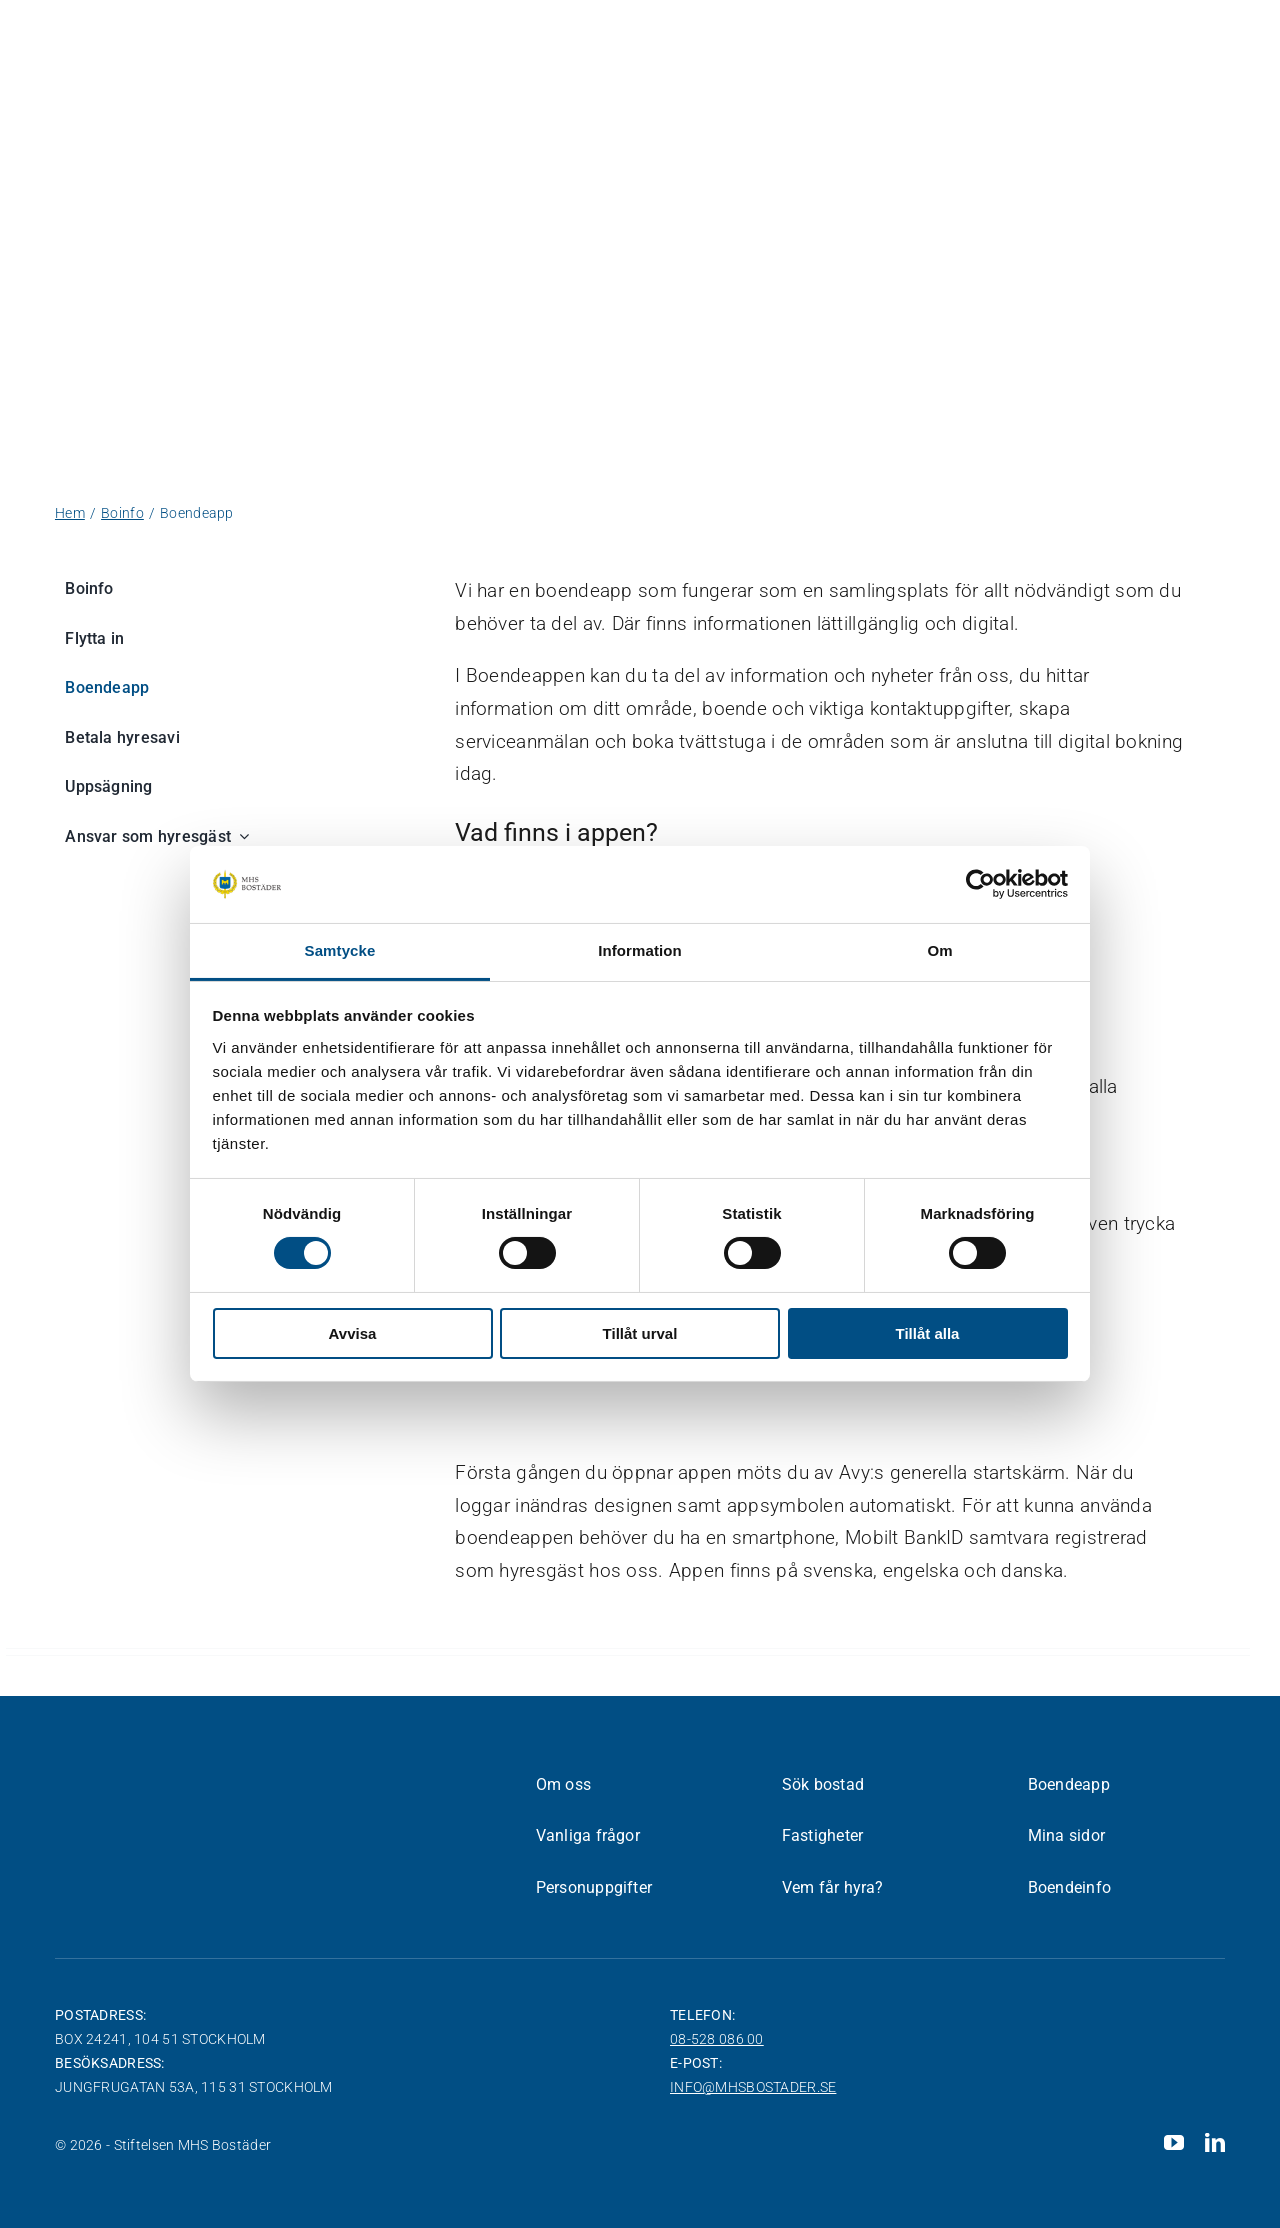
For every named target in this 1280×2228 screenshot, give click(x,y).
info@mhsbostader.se (753, 2087)
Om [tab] (939, 950)
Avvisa (353, 1333)
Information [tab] (640, 950)
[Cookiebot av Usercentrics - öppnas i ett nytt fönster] (980, 884)
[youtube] (1174, 2143)
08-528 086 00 (717, 2039)
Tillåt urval (640, 1333)
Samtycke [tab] (340, 950)
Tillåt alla (928, 1333)
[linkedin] (1215, 2143)
